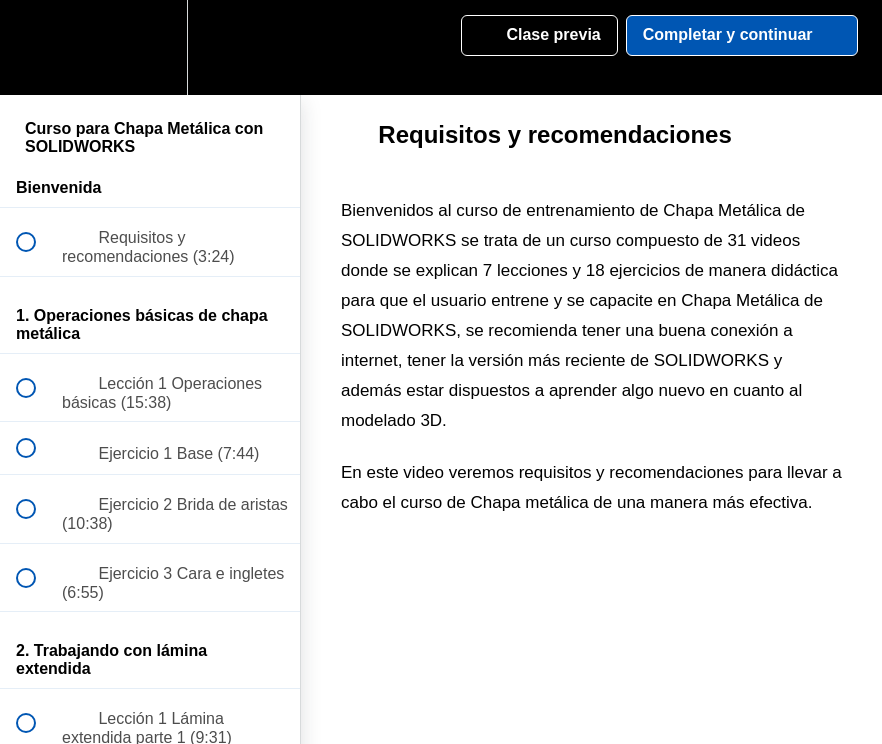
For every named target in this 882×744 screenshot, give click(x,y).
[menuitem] (150, 47)
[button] (37, 47)
